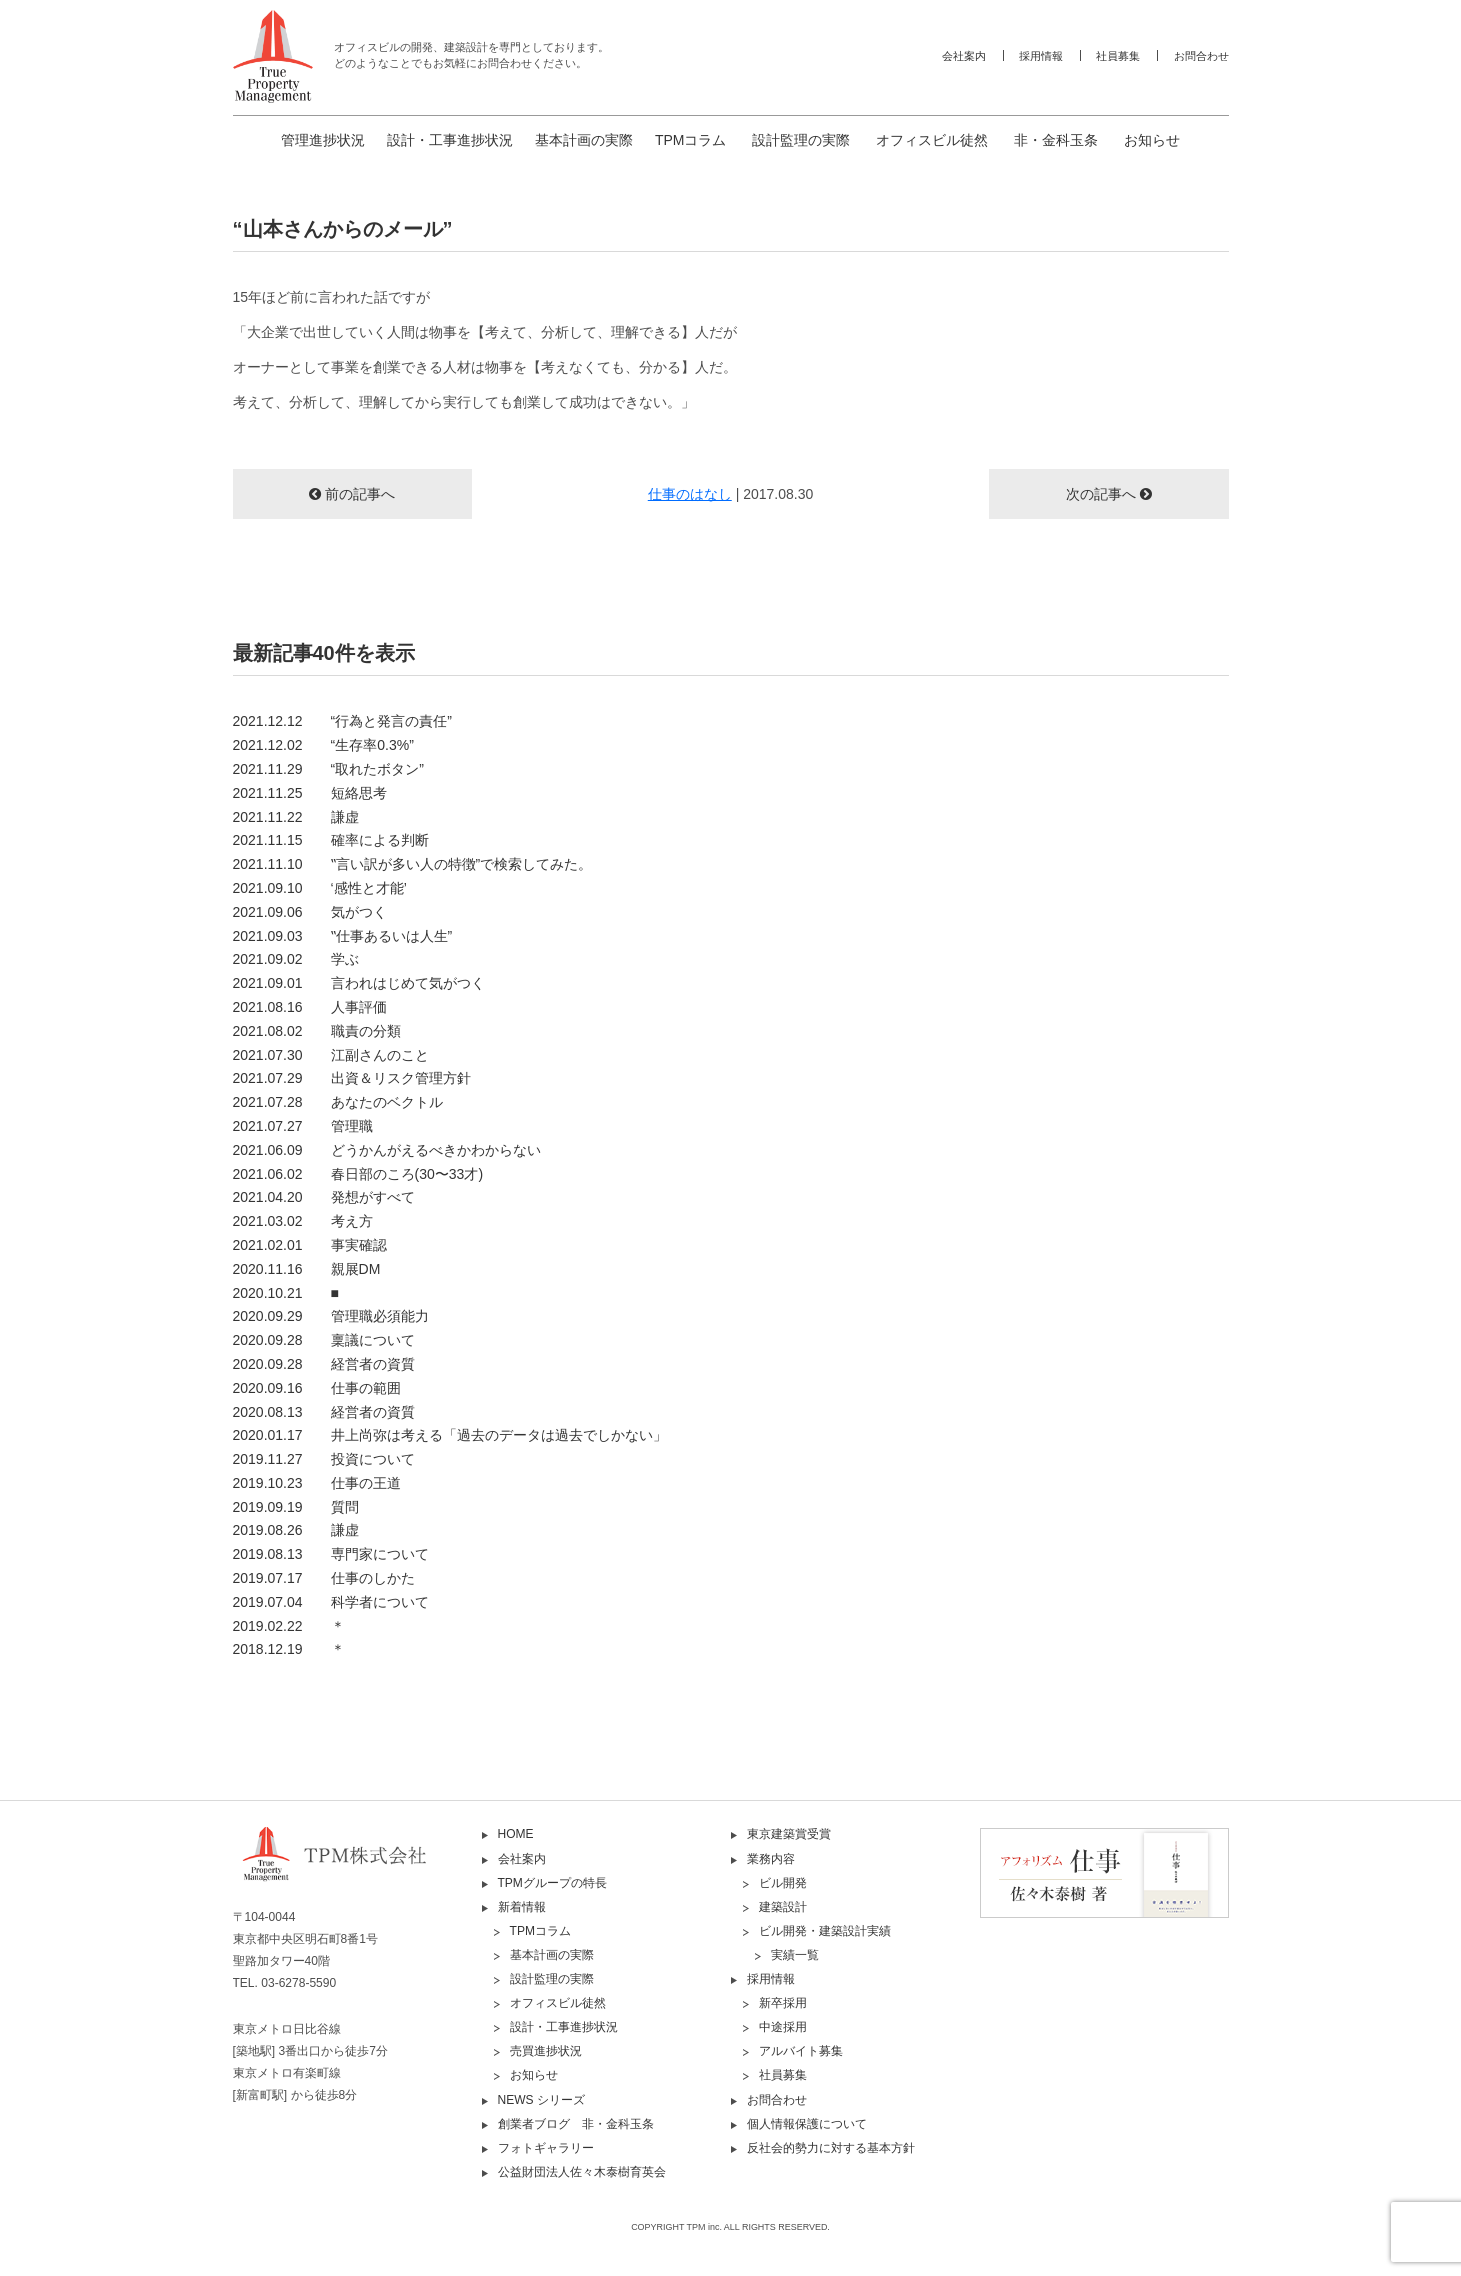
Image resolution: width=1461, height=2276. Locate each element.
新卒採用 (783, 2003)
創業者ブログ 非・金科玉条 (576, 2124)
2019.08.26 (296, 1530)
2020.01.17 (450, 1435)
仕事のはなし (690, 494)
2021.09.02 (296, 959)
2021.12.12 (342, 721)
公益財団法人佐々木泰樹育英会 (582, 2172)
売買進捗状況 (546, 2051)
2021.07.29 (352, 1078)
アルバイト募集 (801, 2051)
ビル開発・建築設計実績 (825, 1931)
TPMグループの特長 (552, 1883)
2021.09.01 (359, 983)
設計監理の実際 (801, 140)
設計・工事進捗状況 (450, 140)
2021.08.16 (310, 1007)
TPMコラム (691, 140)
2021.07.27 (303, 1126)
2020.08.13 (324, 1412)
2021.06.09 (387, 1150)
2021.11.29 (328, 769)
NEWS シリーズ (541, 2100)
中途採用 (783, 2027)
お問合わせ (1201, 56)
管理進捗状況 (323, 140)
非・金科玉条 (1056, 140)
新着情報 (522, 1907)
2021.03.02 (303, 1221)
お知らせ (1152, 140)
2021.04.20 (324, 1197)
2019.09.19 (296, 1507)
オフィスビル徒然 (932, 140)
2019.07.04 (331, 1602)
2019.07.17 (324, 1578)
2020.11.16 (307, 1269)
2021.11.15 (331, 840)
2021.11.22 (296, 817)
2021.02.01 (310, 1245)
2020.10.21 (286, 1293)
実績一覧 (795, 1955)
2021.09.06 (310, 912)
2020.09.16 (317, 1388)
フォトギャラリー (546, 2148)
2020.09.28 (324, 1340)
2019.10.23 (317, 1483)
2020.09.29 (331, 1316)
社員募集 (1118, 56)
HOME (516, 1834)
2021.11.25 (310, 793)
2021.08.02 (317, 1031)
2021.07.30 (331, 1055)
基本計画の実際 (584, 140)
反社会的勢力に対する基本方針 (831, 2148)
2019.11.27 (324, 1459)
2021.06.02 (358, 1174)
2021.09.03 (343, 936)
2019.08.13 (331, 1554)
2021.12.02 (323, 745)
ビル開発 (783, 1883)
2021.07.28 (338, 1102)
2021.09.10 (320, 888)
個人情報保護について (807, 2124)
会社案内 (964, 56)
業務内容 (771, 1859)
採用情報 (1041, 56)
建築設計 (783, 1907)
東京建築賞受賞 (789, 1834)
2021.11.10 (413, 864)
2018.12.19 (289, 1649)
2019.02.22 (289, 1626)
